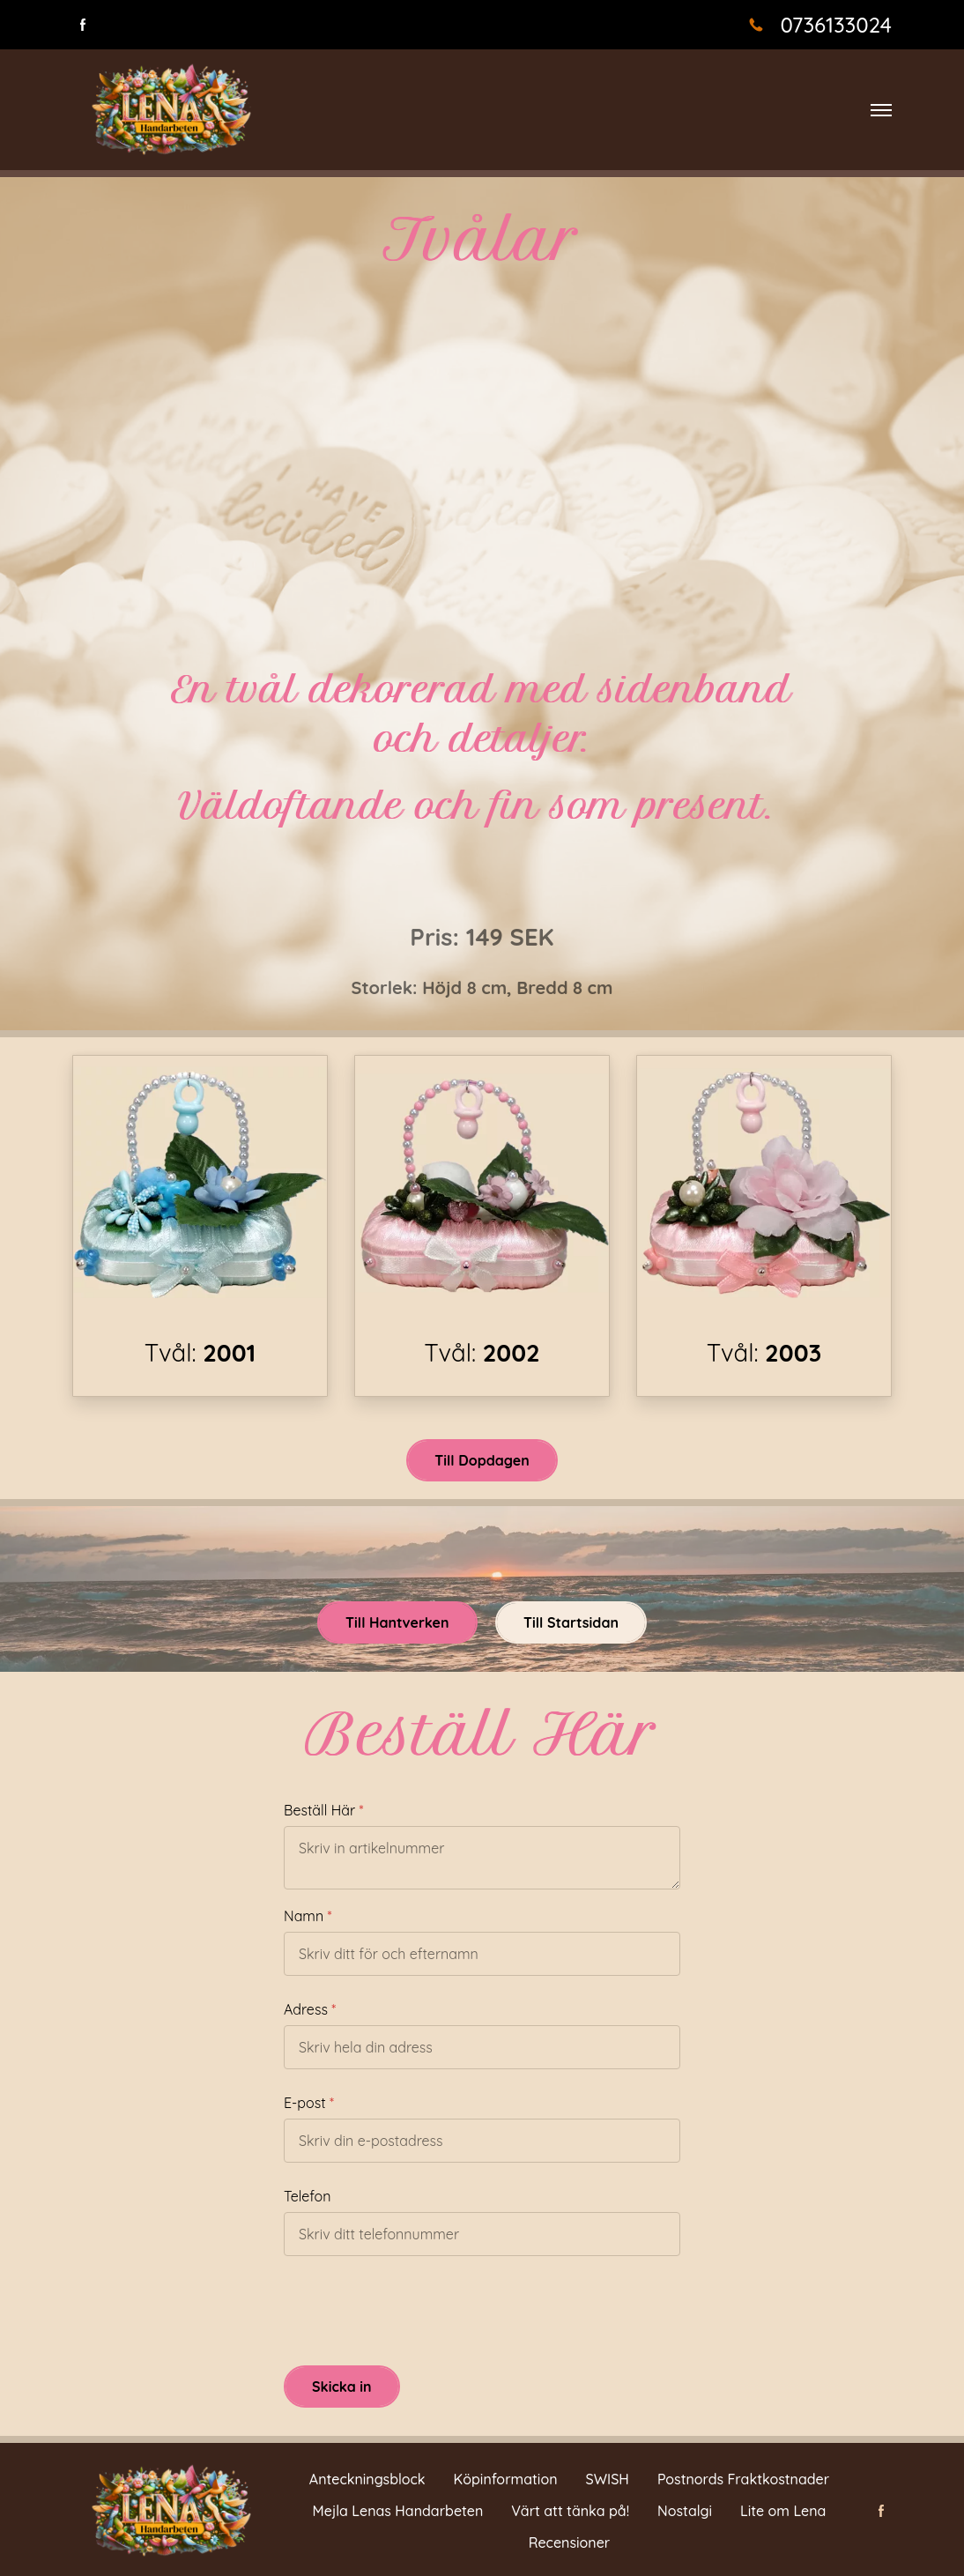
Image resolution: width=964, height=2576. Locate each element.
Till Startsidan (571, 1622)
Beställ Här (319, 1810)
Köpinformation (506, 2479)
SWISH (607, 2479)
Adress (306, 2009)
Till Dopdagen (481, 1460)
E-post (305, 2103)
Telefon (307, 2196)
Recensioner (570, 2542)
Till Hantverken (397, 1622)
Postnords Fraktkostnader (743, 2479)
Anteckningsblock (367, 2479)
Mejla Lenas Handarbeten (398, 2511)
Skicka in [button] (342, 2386)
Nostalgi (684, 2511)
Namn (303, 1916)
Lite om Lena (783, 2511)
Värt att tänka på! (570, 2511)
